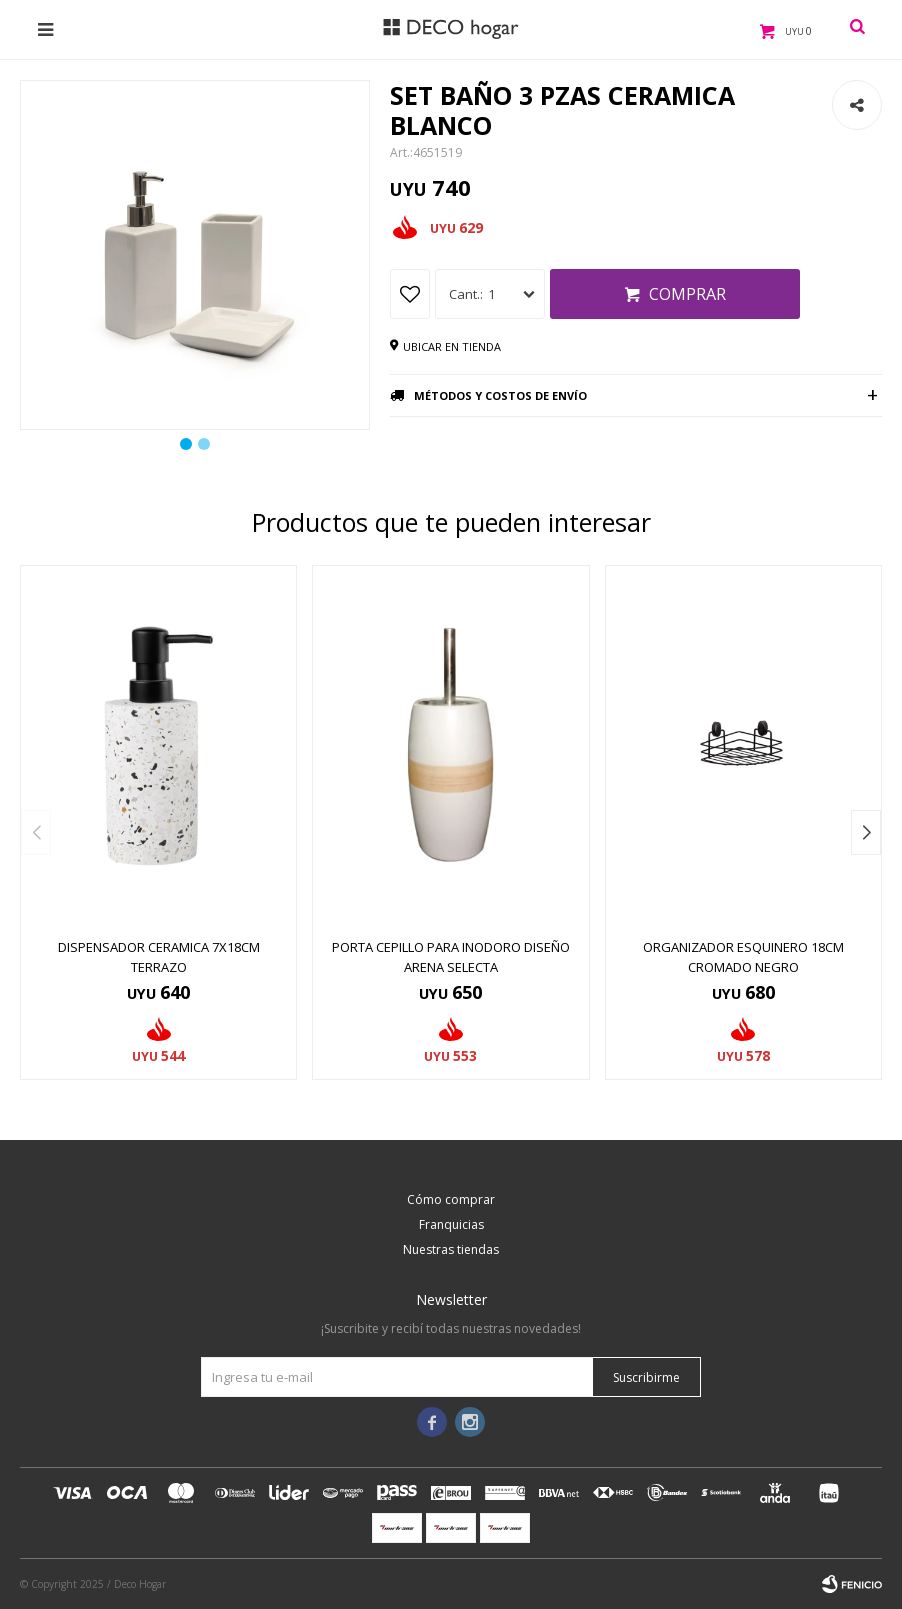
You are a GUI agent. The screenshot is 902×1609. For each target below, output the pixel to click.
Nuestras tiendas (451, 1249)
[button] (866, 832)
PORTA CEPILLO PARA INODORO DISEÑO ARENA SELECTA (451, 957)
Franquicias (451, 1224)
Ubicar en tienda (452, 346)
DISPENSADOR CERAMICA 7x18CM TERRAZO (159, 957)
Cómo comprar (451, 1199)
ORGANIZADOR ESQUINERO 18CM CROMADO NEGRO (743, 957)
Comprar (687, 294)
